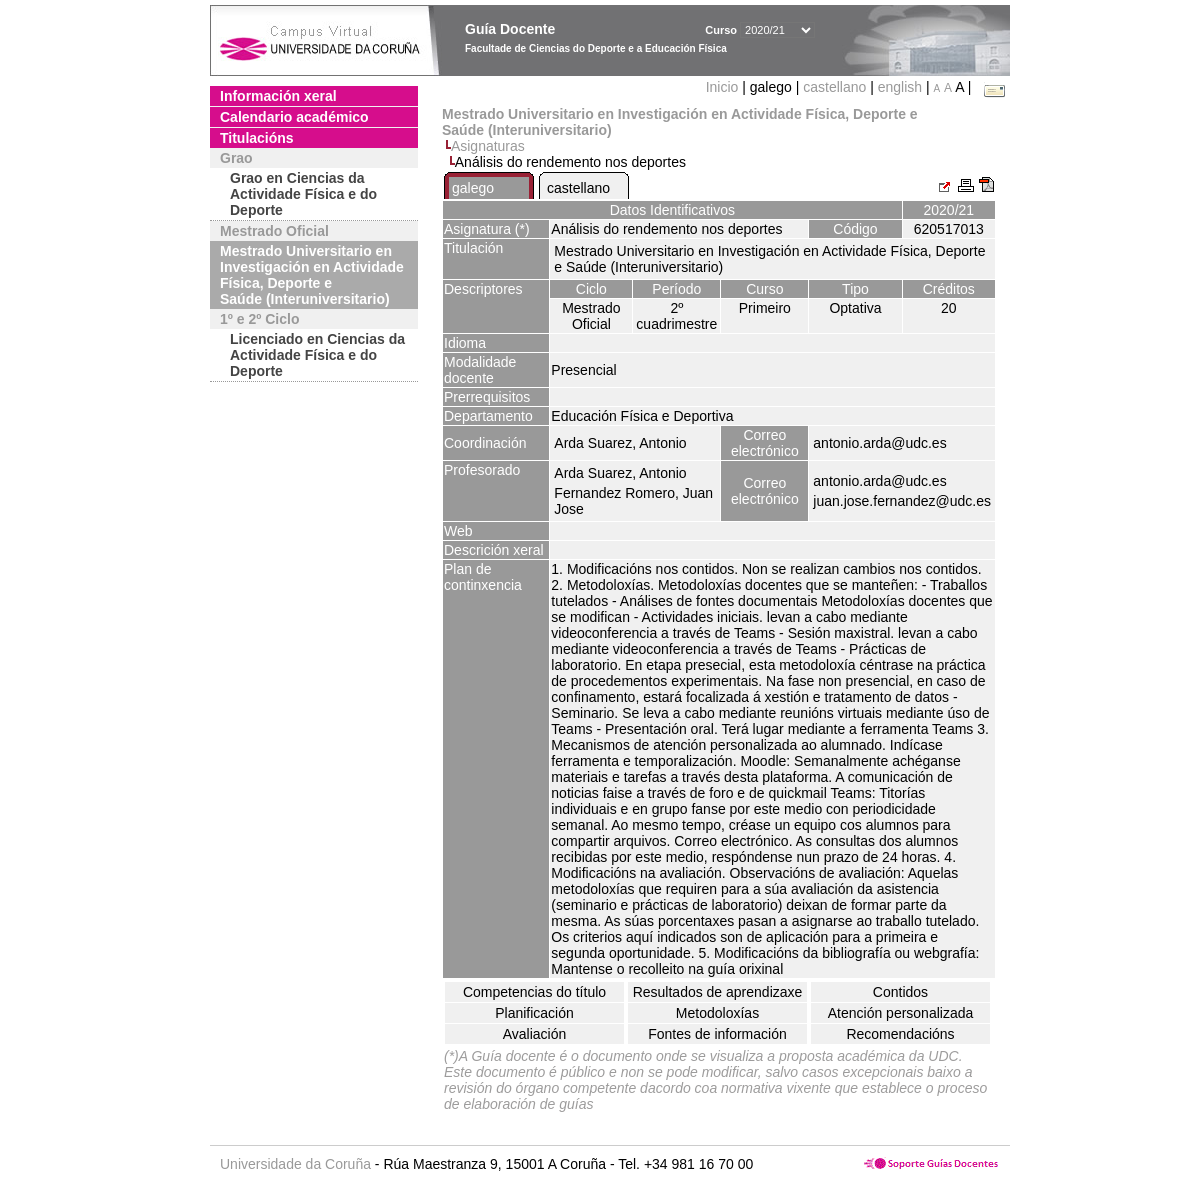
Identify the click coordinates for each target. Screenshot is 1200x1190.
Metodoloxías (717, 1013)
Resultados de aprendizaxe (718, 992)
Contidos (900, 992)
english (900, 87)
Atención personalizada (901, 1013)
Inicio (724, 87)
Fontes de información (717, 1034)
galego (473, 188)
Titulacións (257, 138)
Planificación (534, 1013)
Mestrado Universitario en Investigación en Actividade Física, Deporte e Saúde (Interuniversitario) (312, 275)
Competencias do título (534, 992)
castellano (834, 87)
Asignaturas (488, 146)
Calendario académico (294, 117)
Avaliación (535, 1034)
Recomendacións (900, 1034)
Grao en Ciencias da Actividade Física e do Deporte (303, 194)
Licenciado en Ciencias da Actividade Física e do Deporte (317, 355)
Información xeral (278, 96)
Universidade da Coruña (295, 1164)
